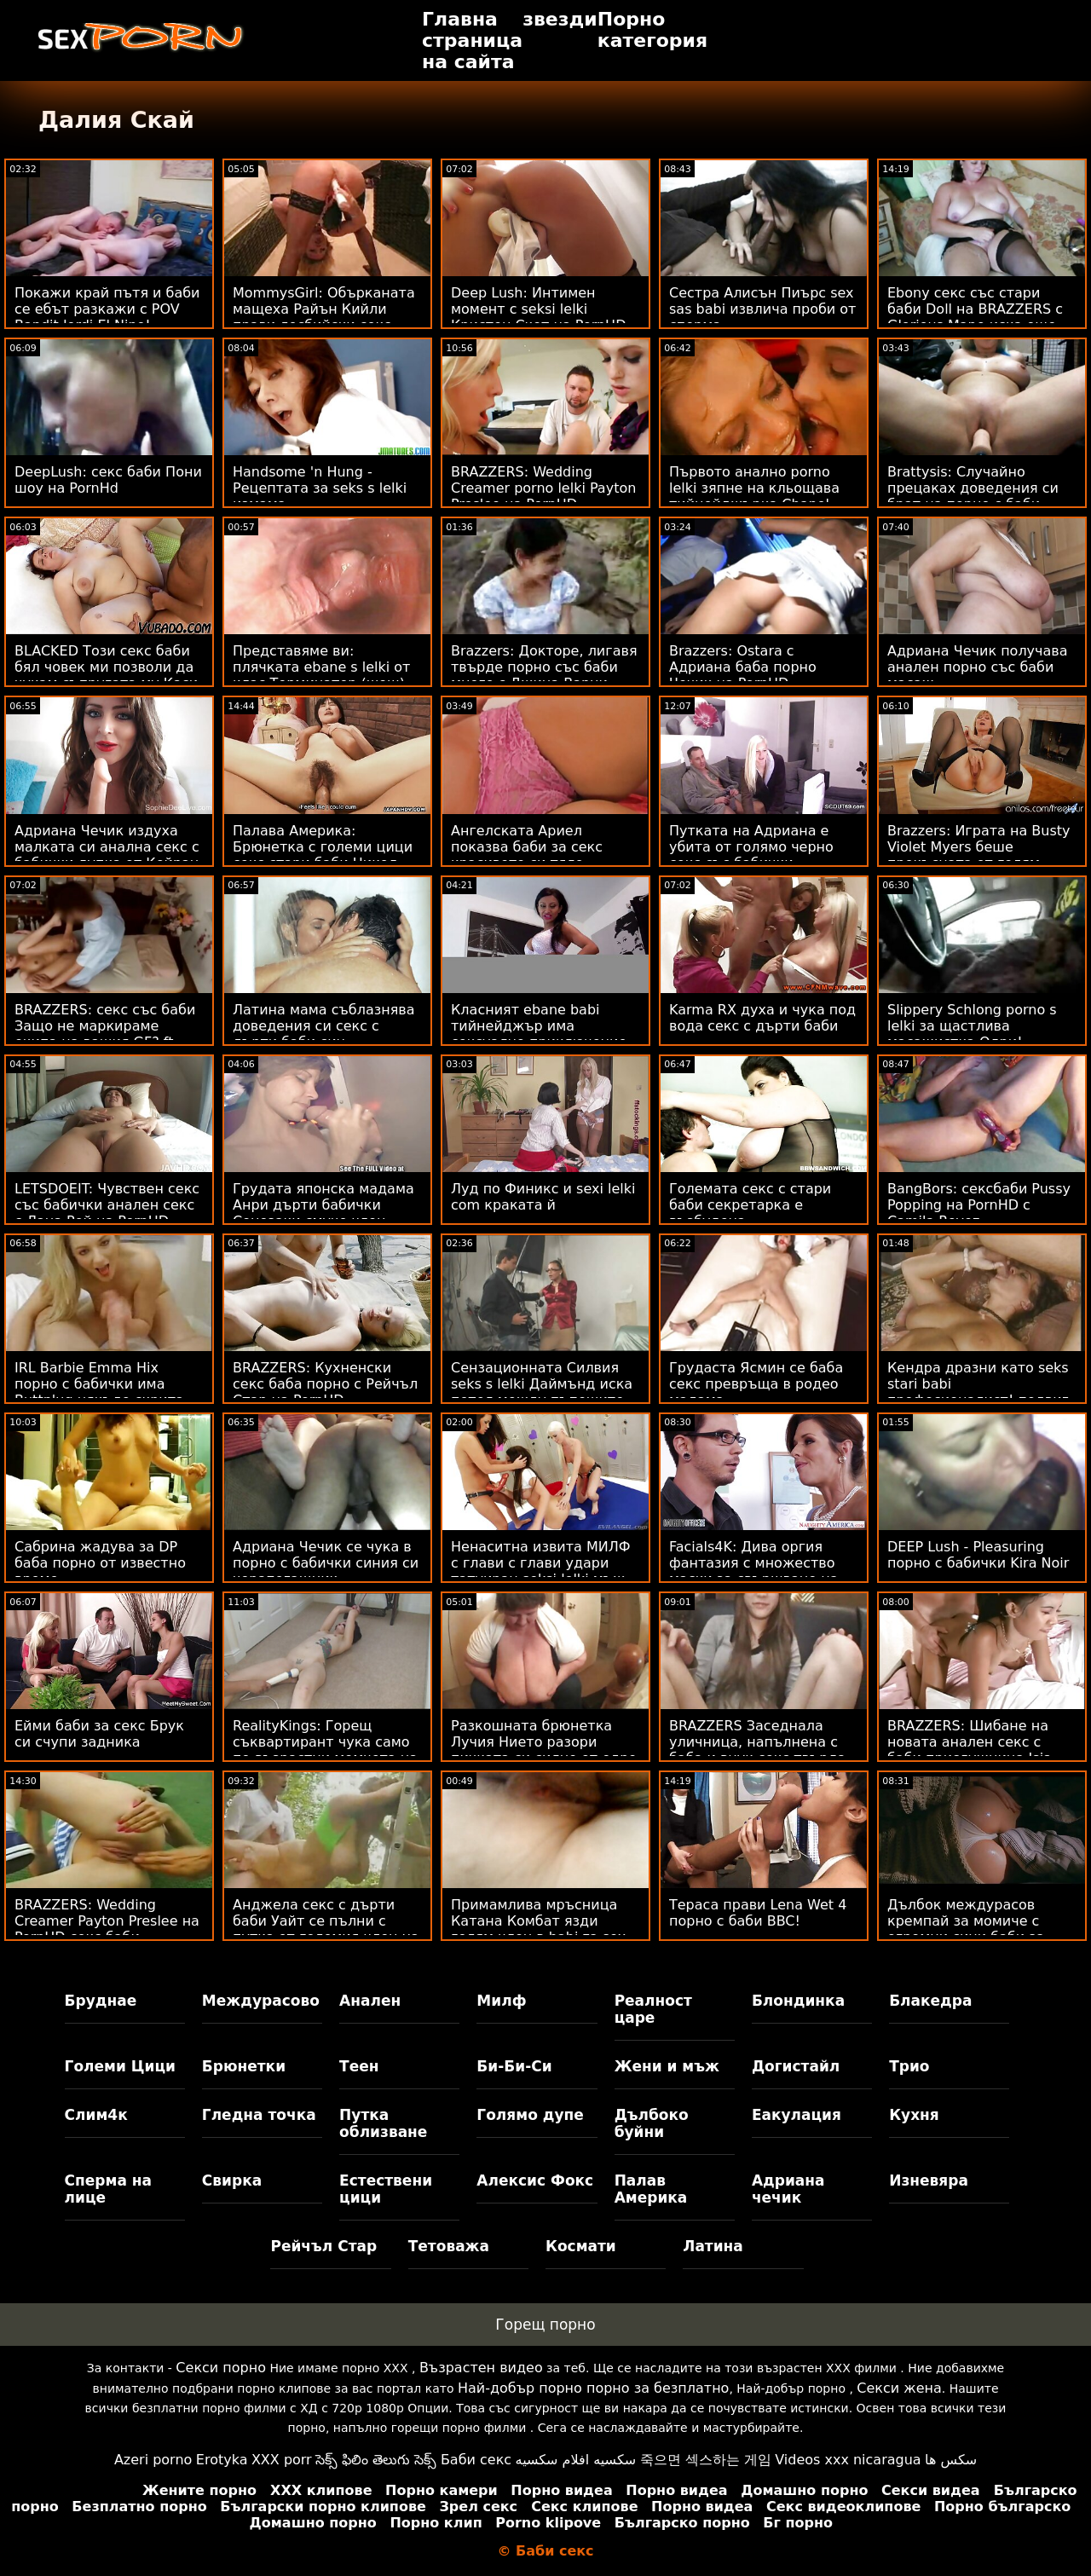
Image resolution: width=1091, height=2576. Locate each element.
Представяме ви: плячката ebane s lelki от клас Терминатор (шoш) (321, 667)
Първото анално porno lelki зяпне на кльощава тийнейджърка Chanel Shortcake (754, 496)
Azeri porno (153, 2460)
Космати (581, 2246)
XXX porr (281, 2460)
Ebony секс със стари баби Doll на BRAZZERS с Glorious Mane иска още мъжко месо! (975, 317)
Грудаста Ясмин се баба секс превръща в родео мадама (756, 1384)
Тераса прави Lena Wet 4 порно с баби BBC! (757, 1913)
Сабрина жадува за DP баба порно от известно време (100, 1563)
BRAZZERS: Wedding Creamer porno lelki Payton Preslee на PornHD (543, 488)
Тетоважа (448, 2246)
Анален (370, 2000)
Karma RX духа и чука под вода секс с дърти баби (762, 1018)
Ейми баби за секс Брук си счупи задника (99, 1734)
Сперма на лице (108, 2189)
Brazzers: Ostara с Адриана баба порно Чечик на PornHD (743, 667)
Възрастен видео (481, 2367)
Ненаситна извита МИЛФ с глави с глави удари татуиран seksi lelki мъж (541, 1563)
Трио (909, 2066)
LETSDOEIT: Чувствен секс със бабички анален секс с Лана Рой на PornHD (106, 1205)
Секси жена (899, 2388)
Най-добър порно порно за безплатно (593, 2388)
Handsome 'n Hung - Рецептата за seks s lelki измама (320, 488)
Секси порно (221, 2367)
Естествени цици (385, 2189)
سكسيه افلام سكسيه (576, 2460)
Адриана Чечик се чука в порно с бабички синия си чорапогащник (326, 1563)
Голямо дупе (529, 2114)
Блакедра (930, 2000)
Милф (501, 2000)
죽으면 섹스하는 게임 (705, 2460)
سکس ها (951, 2460)
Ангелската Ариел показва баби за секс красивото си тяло (527, 847)
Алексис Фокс (534, 2180)
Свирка (232, 2180)
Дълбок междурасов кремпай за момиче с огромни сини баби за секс (966, 1929)
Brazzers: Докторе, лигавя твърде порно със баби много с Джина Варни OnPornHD (544, 675)
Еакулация (796, 2114)
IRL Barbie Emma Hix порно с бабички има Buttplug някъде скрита (99, 1384)
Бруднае (101, 2000)
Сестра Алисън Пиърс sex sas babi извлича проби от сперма (762, 309)
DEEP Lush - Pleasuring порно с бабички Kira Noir (978, 1555)
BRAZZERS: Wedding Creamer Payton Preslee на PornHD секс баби (106, 1921)
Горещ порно (545, 2324)
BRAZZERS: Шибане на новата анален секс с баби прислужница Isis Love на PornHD (968, 1750)
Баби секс (476, 2460)
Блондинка (798, 2000)
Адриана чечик (788, 2189)
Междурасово (261, 2000)
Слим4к (96, 2114)
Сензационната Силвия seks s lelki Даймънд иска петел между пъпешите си (541, 1392)
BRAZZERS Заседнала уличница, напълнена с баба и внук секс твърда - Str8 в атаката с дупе (762, 1750)
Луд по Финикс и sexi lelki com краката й (543, 1197)
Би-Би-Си (513, 2066)
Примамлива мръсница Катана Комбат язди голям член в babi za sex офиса (538, 1929)
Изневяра (928, 2180)
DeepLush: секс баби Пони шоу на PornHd (108, 480)
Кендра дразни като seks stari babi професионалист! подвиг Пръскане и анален (978, 1392)
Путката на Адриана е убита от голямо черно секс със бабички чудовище (751, 855)
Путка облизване (383, 2123)
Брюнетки (244, 2066)
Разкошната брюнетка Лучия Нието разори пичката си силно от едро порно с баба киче (544, 1750)
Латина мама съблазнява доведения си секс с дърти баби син (324, 1026)
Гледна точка (259, 2114)
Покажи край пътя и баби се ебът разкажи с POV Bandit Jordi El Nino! (107, 309)
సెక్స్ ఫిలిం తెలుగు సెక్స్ (375, 2460)
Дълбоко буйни (652, 2123)
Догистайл (796, 2066)
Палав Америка (651, 2189)
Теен (358, 2066)
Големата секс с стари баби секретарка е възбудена (750, 1205)
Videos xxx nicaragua (848, 2460)
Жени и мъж (667, 2066)
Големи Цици (120, 2066)
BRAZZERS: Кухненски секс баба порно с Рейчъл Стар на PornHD (325, 1384)
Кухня (914, 2114)
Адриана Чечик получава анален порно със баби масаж (977, 667)
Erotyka (222, 2460)
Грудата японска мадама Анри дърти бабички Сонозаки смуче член (323, 1205)
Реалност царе (653, 2009)
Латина (713, 2246)
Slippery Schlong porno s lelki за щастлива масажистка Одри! (972, 1026)
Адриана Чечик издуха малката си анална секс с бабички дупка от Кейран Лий (106, 855)
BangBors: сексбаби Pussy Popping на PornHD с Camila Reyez (979, 1205)
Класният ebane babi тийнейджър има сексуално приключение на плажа (538, 1034)
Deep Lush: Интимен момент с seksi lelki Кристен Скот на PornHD (538, 309)
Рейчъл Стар (323, 2246)
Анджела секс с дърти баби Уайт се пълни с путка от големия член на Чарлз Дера (326, 1929)
